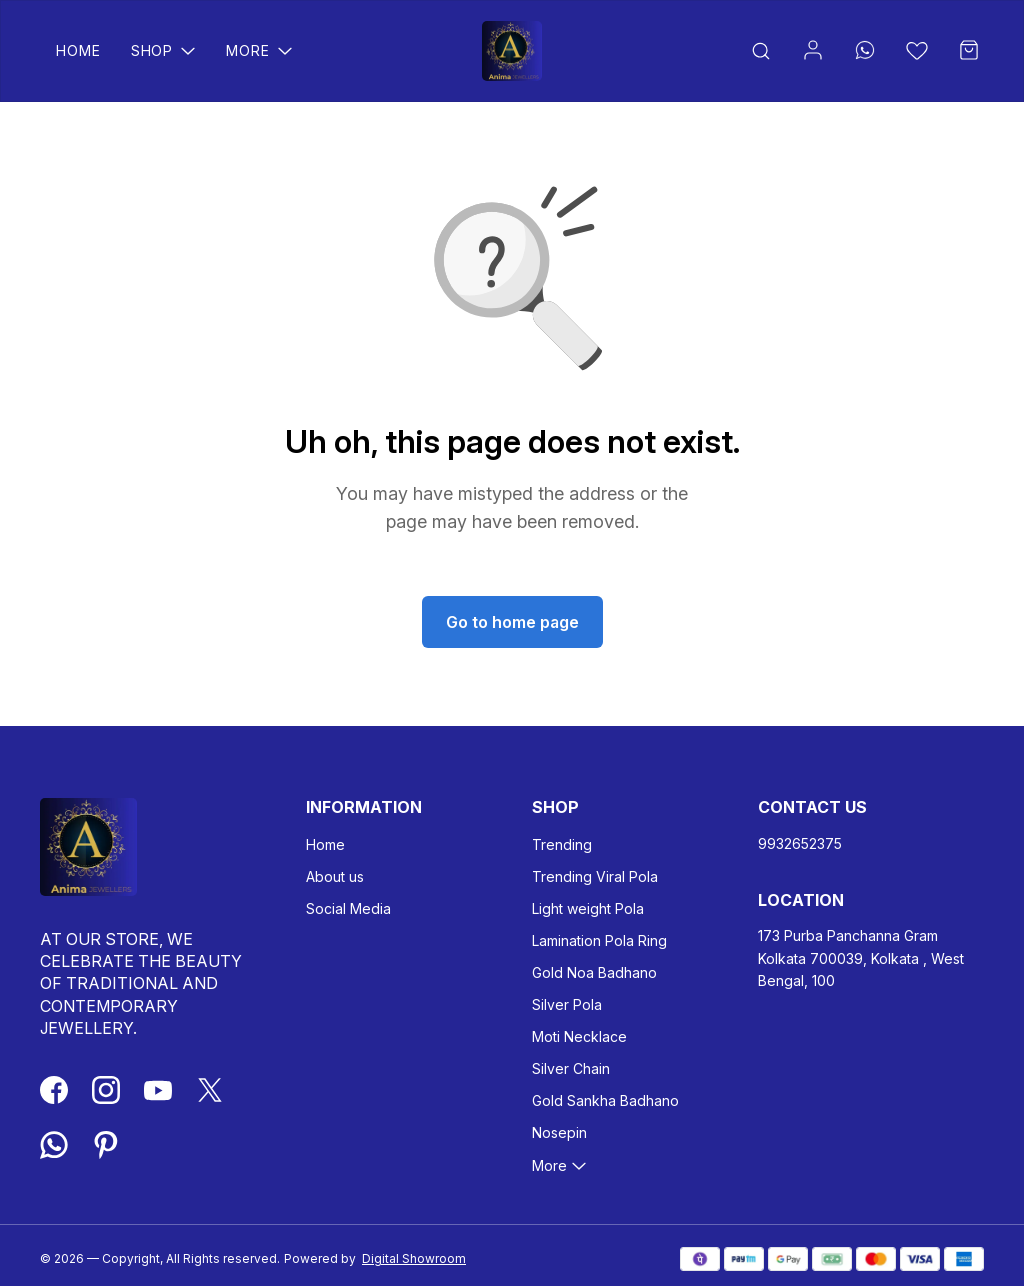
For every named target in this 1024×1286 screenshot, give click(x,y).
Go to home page (512, 622)
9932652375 (800, 843)
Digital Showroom (414, 1258)
